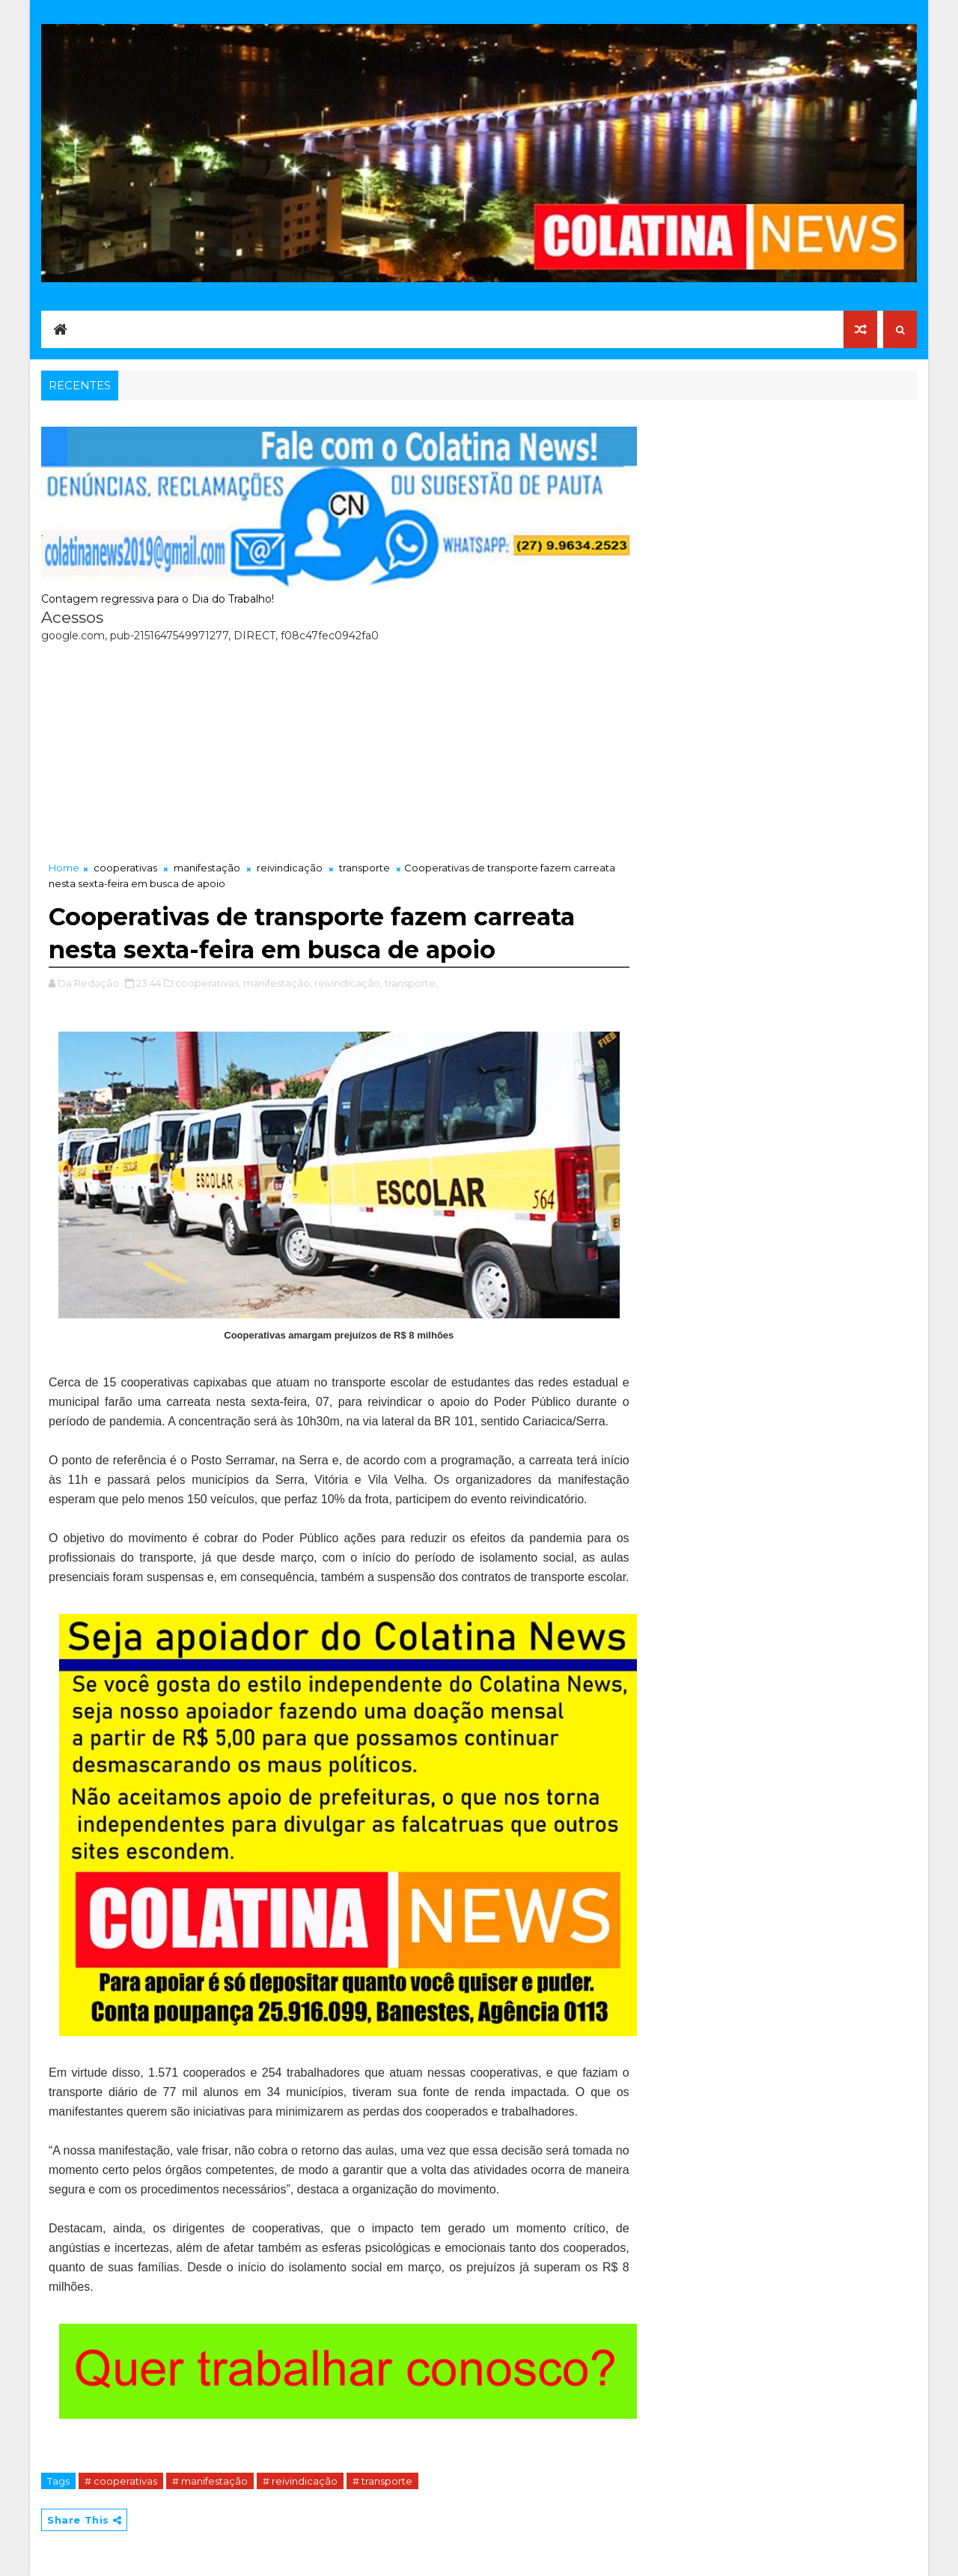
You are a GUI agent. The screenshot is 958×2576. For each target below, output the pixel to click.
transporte (364, 868)
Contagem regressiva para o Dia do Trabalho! (157, 599)
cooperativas (125, 868)
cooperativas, (208, 983)
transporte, (411, 983)
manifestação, (277, 983)
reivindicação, (348, 983)
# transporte (382, 2481)
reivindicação (290, 868)
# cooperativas (121, 2481)
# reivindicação (300, 2481)
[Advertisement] (339, 748)
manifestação (207, 868)
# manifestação (210, 2481)
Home (64, 868)
